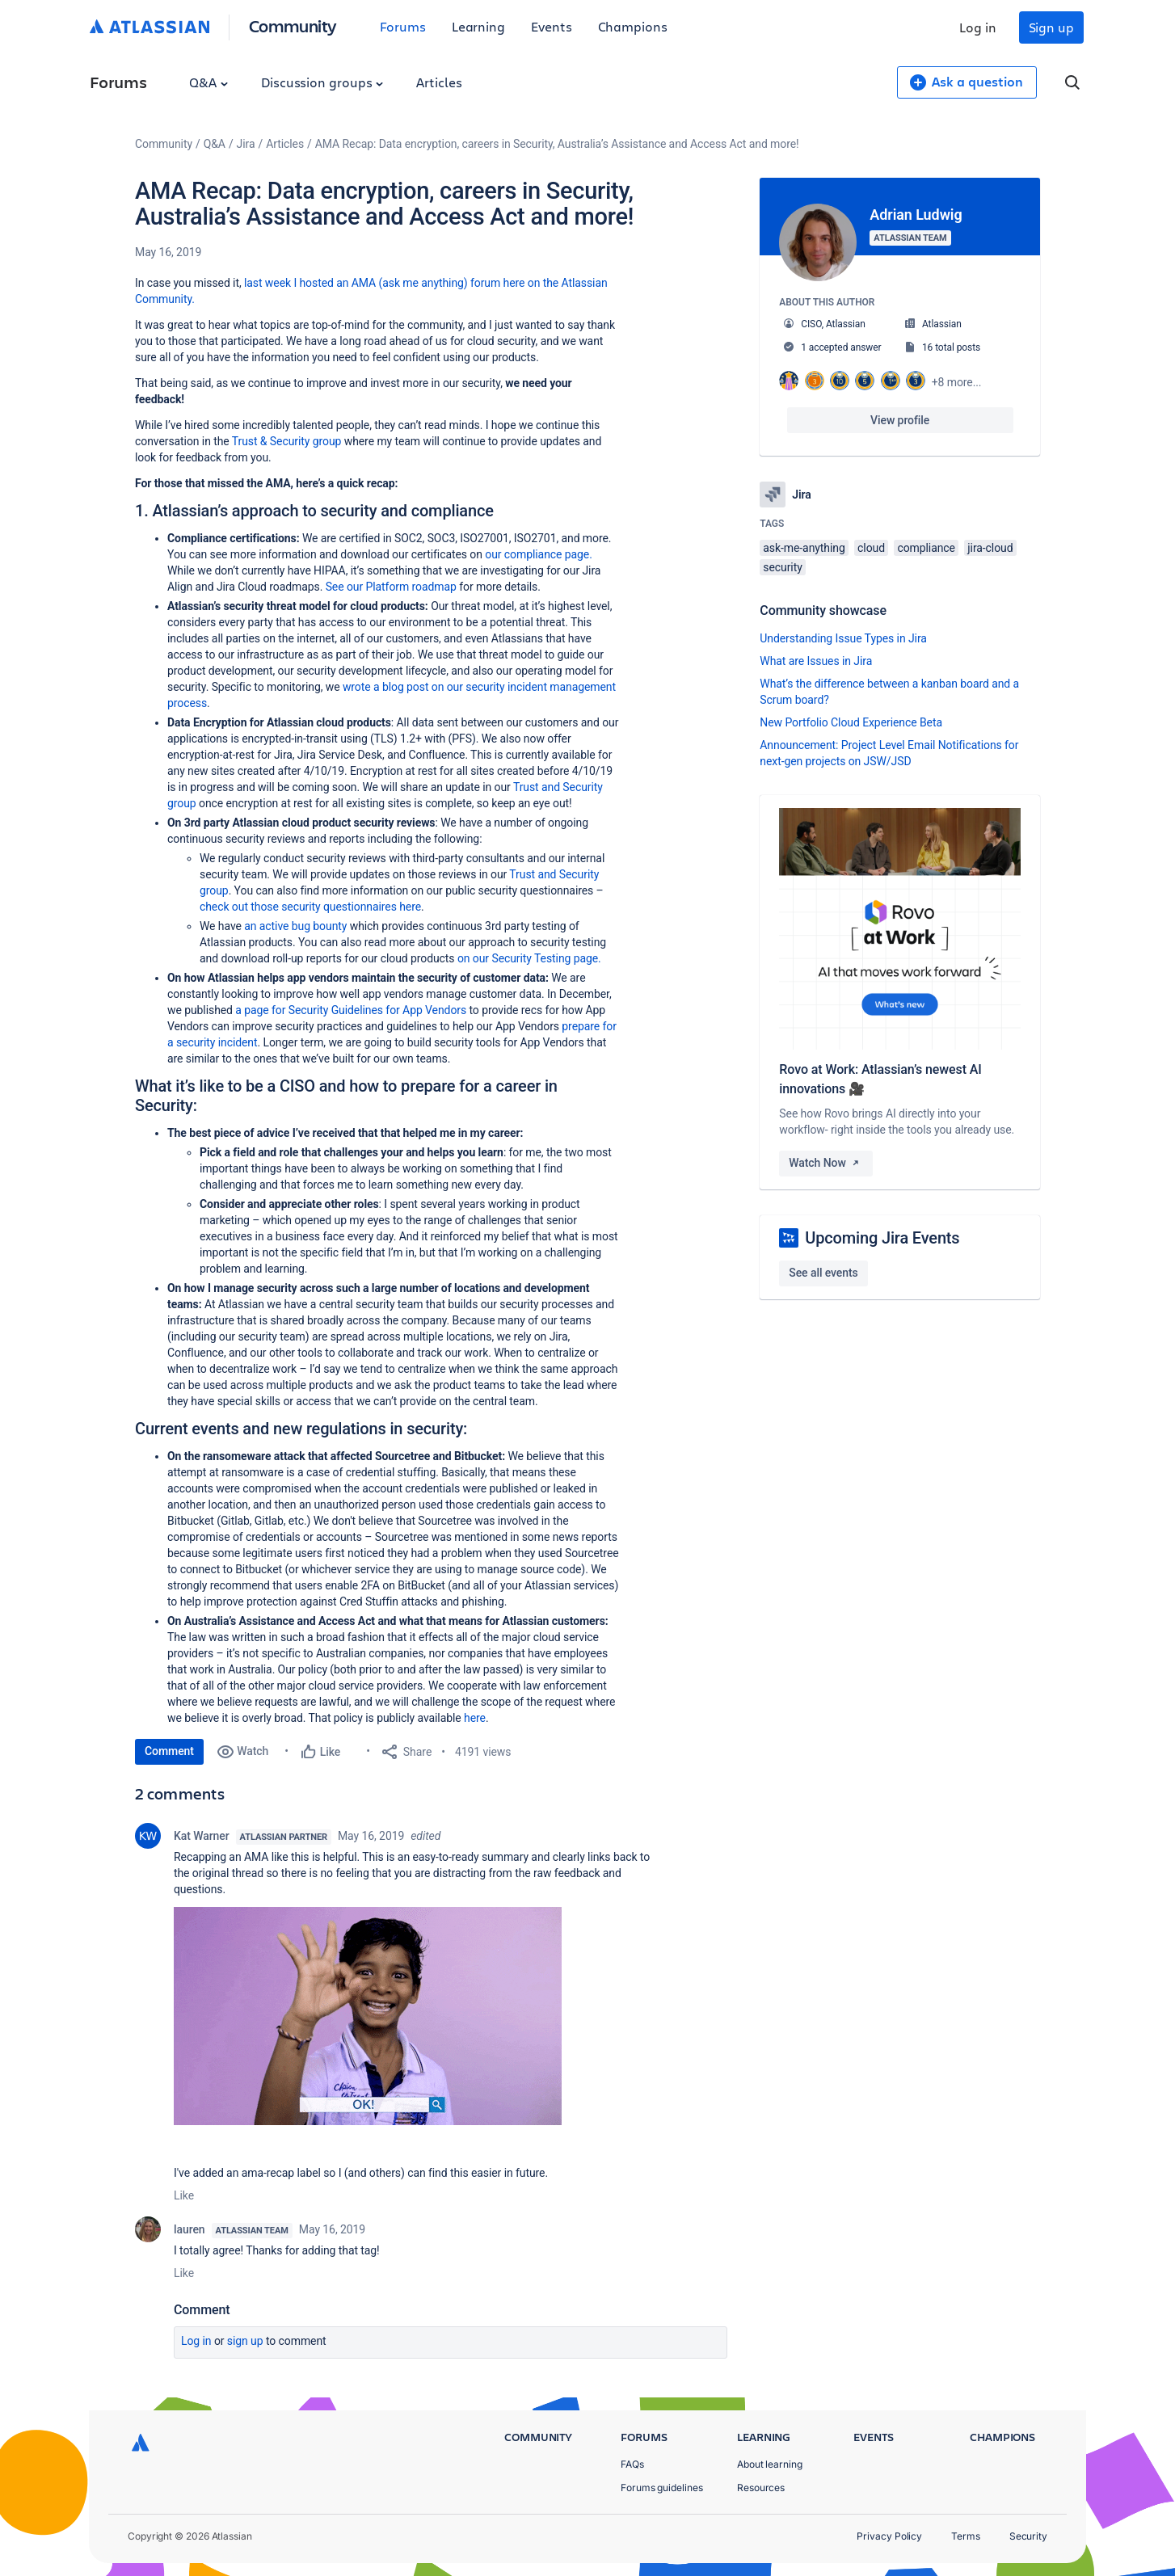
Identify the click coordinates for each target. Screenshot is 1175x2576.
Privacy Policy (889, 2536)
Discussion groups (322, 82)
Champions (633, 26)
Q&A (208, 82)
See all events (823, 1272)
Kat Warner (202, 1835)
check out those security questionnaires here (310, 906)
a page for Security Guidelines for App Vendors (350, 1010)
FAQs (632, 2464)
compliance (926, 547)
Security (1028, 2536)
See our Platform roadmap (393, 586)
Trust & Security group (287, 441)
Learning (478, 26)
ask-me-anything (803, 547)
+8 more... (957, 382)
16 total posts (951, 347)
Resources (761, 2487)
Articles (438, 82)
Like (184, 2195)
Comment (169, 1751)
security (782, 567)
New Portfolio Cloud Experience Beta (851, 722)
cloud (871, 547)
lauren (189, 2229)
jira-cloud (990, 547)
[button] (368, 2016)
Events (551, 26)
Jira (246, 143)
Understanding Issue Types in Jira (843, 638)
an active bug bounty (295, 926)
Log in (977, 27)
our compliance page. (538, 554)
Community (293, 25)
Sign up (1051, 27)
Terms (965, 2536)
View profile (899, 420)
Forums (403, 26)
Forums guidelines (662, 2487)
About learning (769, 2464)
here (475, 1717)
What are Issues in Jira (816, 661)
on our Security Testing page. (529, 958)
